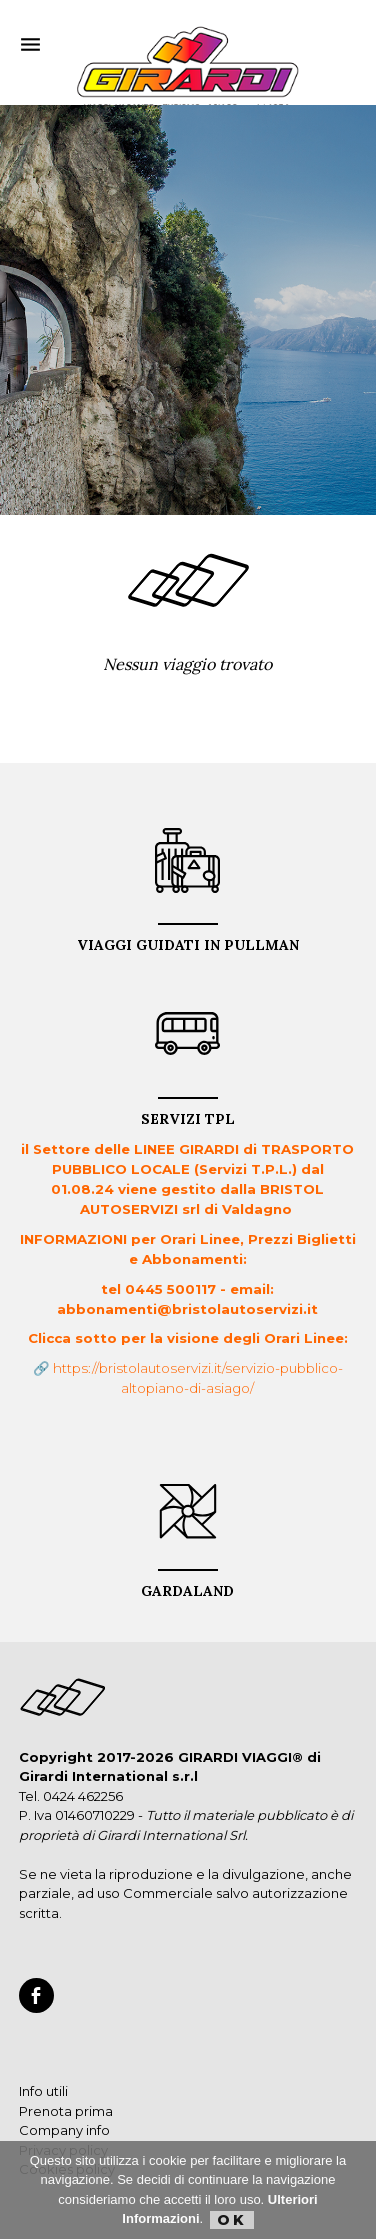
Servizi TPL (188, 1112)
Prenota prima (66, 2111)
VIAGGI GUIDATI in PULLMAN (188, 938)
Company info (64, 2130)
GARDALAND (187, 1584)
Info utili (43, 2091)
